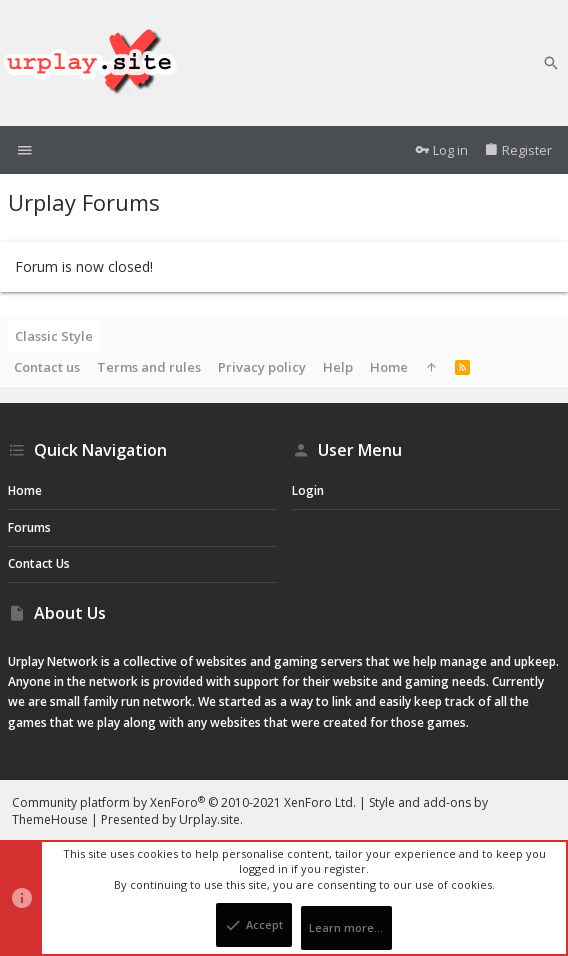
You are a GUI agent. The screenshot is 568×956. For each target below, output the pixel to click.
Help (338, 367)
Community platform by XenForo (184, 802)
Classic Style (54, 336)
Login (308, 490)
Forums (29, 527)
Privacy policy (262, 367)
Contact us (47, 367)
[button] (25, 150)
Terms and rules (149, 367)
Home (389, 367)
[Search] (551, 63)
